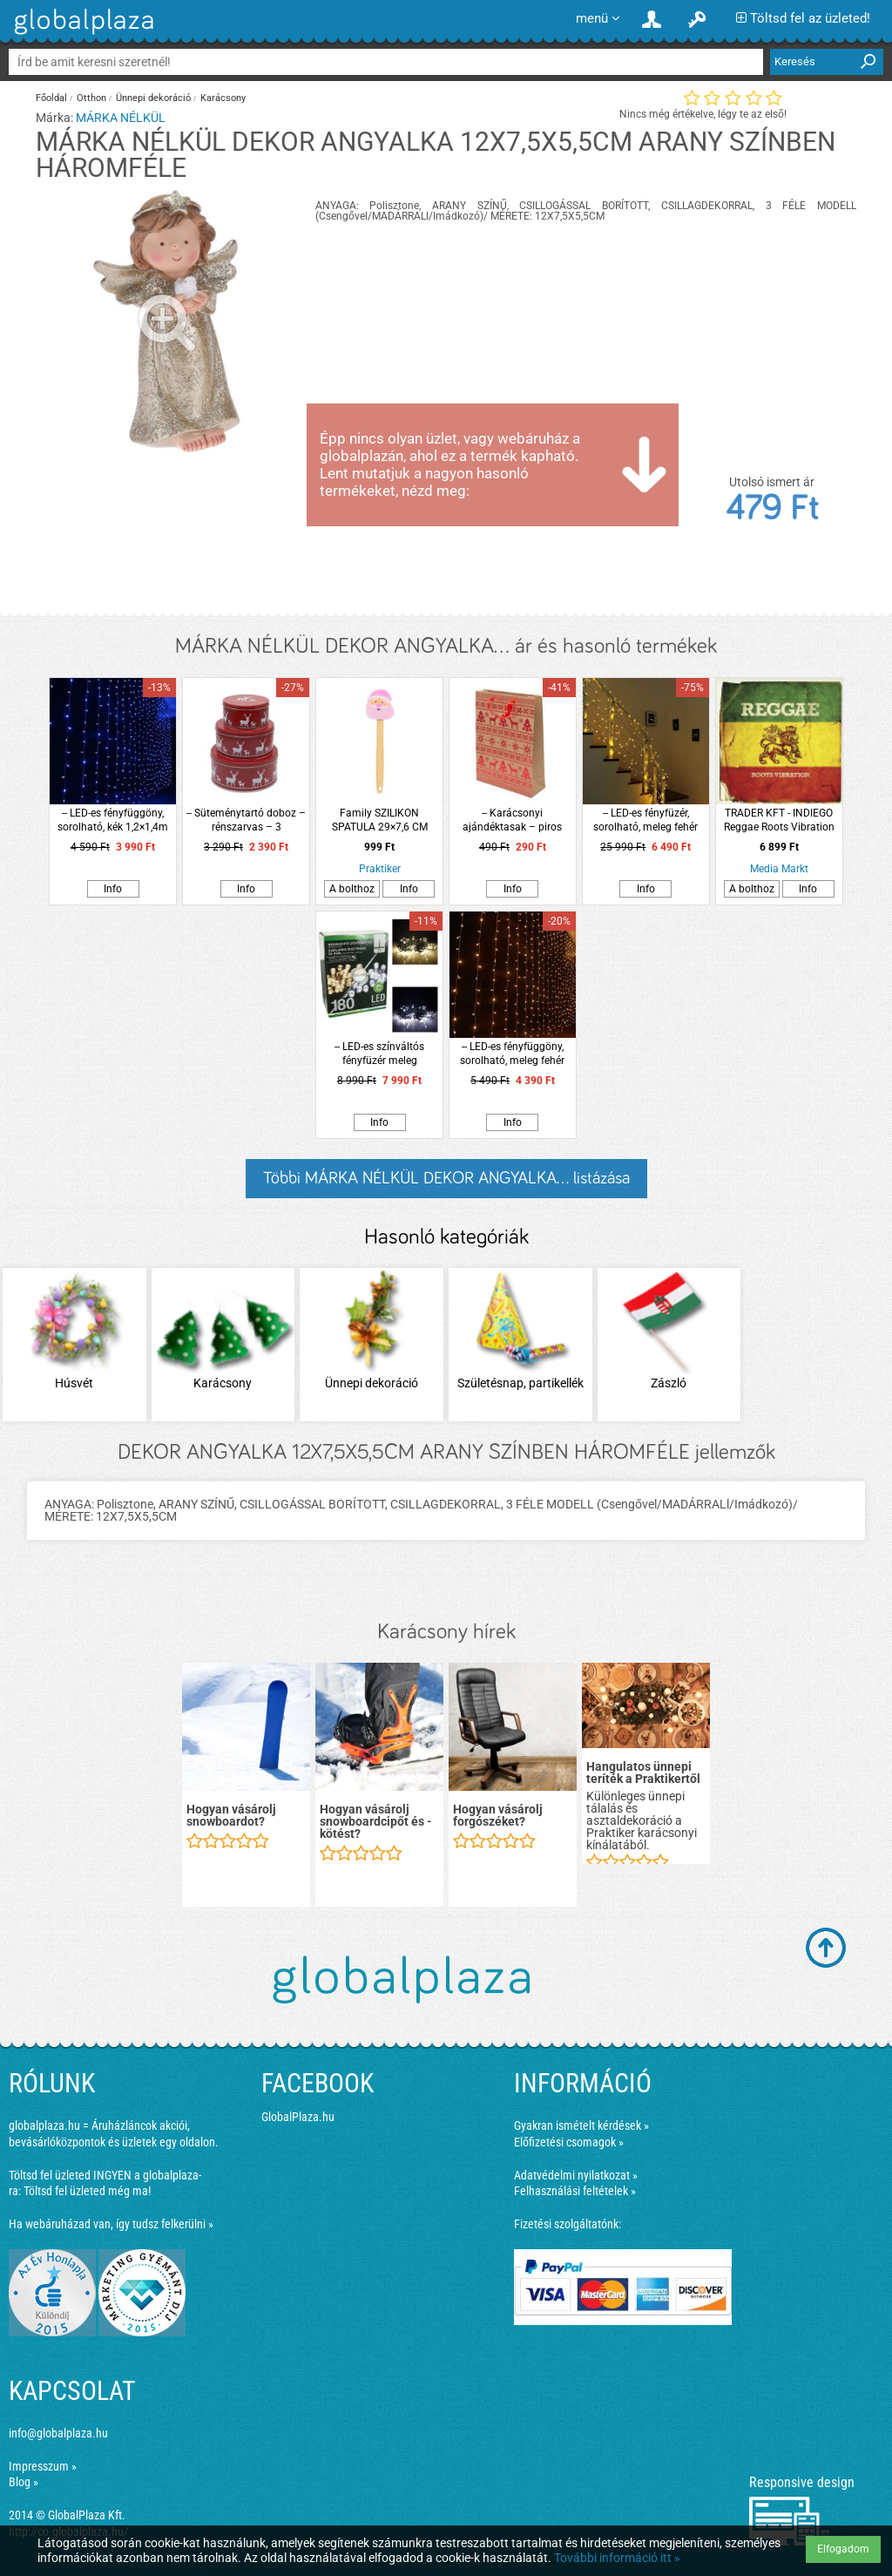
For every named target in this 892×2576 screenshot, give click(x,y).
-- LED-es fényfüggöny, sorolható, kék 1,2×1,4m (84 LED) (112, 820)
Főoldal (51, 98)
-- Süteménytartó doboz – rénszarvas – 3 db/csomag (246, 820)
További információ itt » (617, 2558)
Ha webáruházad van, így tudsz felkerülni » (111, 2224)
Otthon (91, 98)
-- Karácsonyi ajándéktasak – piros (512, 820)
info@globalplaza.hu (58, 2433)
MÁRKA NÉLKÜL (121, 118)
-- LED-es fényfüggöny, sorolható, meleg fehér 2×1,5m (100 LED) (512, 1054)
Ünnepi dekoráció (153, 98)
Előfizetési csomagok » (569, 2142)
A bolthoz (352, 889)
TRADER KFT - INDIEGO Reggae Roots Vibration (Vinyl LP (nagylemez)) (779, 820)
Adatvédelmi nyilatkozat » (576, 2175)
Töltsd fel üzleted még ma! (87, 2191)
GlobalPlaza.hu (297, 2117)
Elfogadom (843, 2549)
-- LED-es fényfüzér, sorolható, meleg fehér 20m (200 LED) (645, 820)
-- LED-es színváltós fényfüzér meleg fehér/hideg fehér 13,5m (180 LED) (379, 1054)
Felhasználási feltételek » (575, 2191)
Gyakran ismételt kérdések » (581, 2125)
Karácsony (223, 98)
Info (113, 889)
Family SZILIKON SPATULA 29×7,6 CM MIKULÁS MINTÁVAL (379, 820)
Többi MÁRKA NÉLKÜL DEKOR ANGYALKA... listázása (446, 1178)
